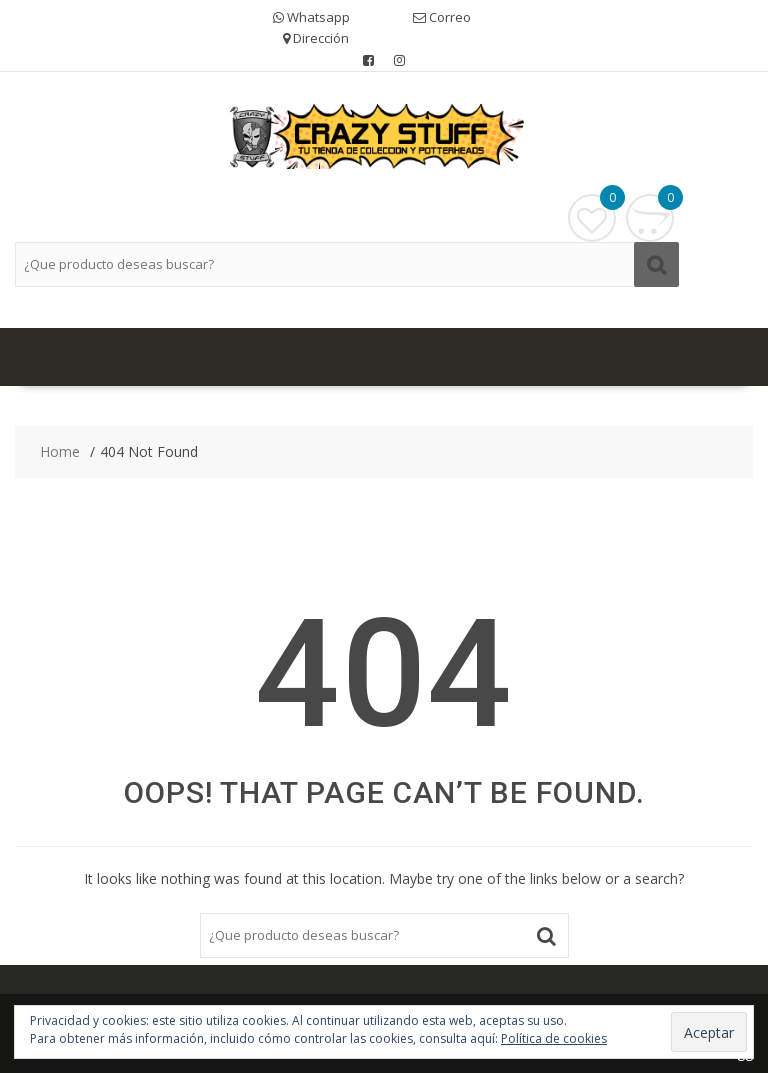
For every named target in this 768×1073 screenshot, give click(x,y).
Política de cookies (554, 1038)
